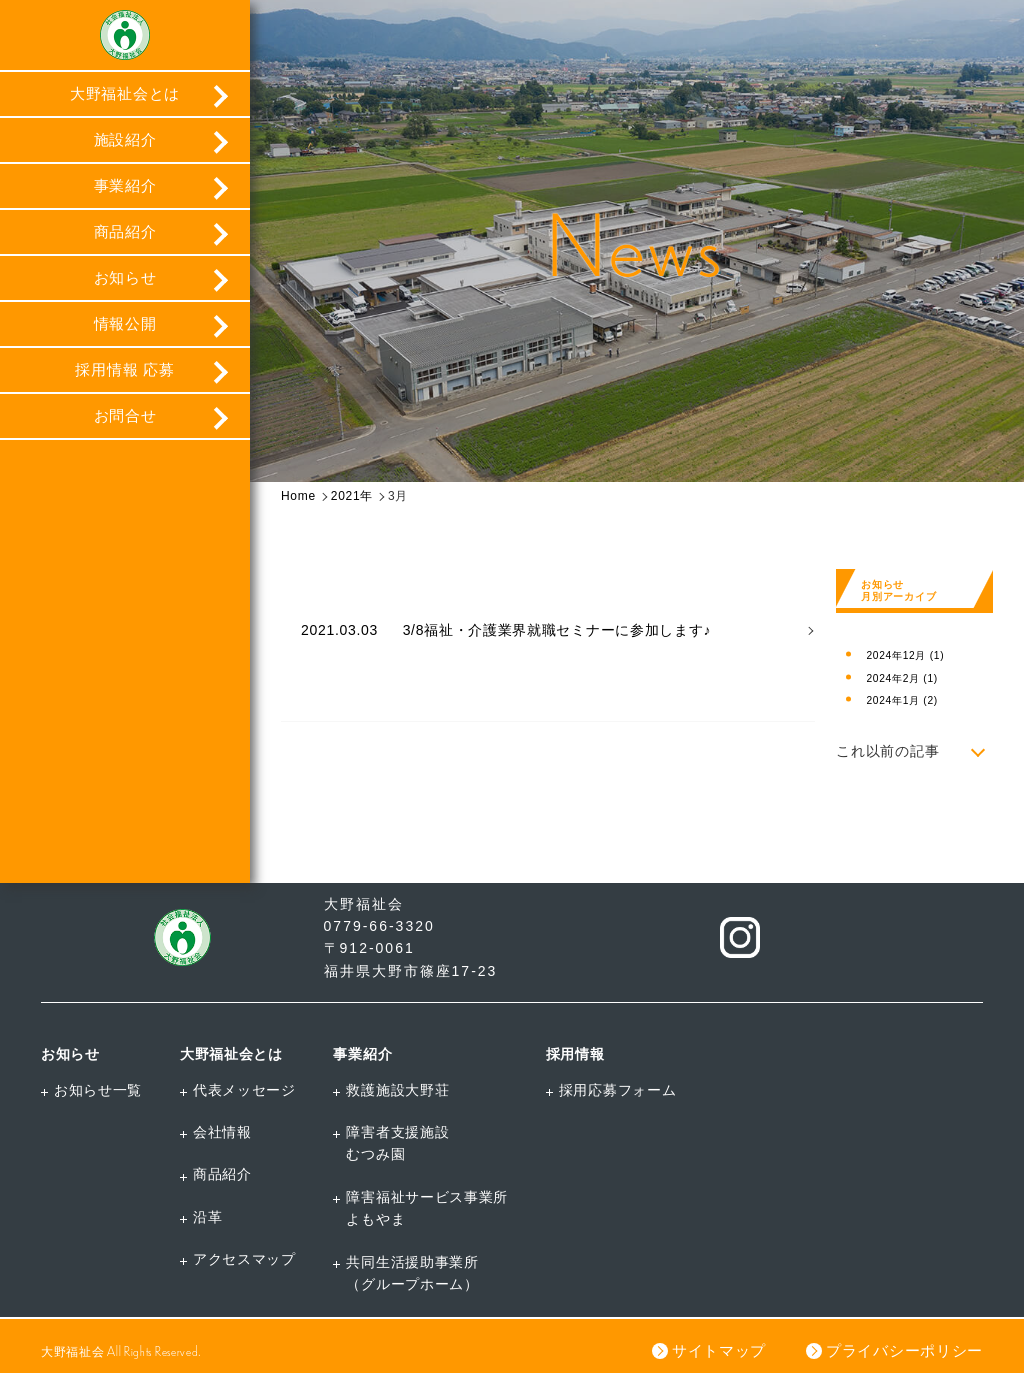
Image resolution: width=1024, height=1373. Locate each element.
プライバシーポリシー (904, 1350)
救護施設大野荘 (397, 1090)
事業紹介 (125, 185)
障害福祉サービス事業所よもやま (427, 1208)
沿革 (207, 1217)
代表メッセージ (244, 1090)
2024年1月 (902, 700)
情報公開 (125, 323)
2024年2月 (902, 678)
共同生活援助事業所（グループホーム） (412, 1273)
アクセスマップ (244, 1259)
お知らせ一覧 (98, 1090)
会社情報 (222, 1132)
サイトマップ (719, 1350)
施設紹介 (125, 139)
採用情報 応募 (124, 369)
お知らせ (125, 277)
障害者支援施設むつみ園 (397, 1143)
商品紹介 (125, 231)
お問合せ (125, 415)
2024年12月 (905, 655)
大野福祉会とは (125, 93)
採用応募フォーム (618, 1090)
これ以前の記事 (887, 751)
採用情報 (575, 1054)
